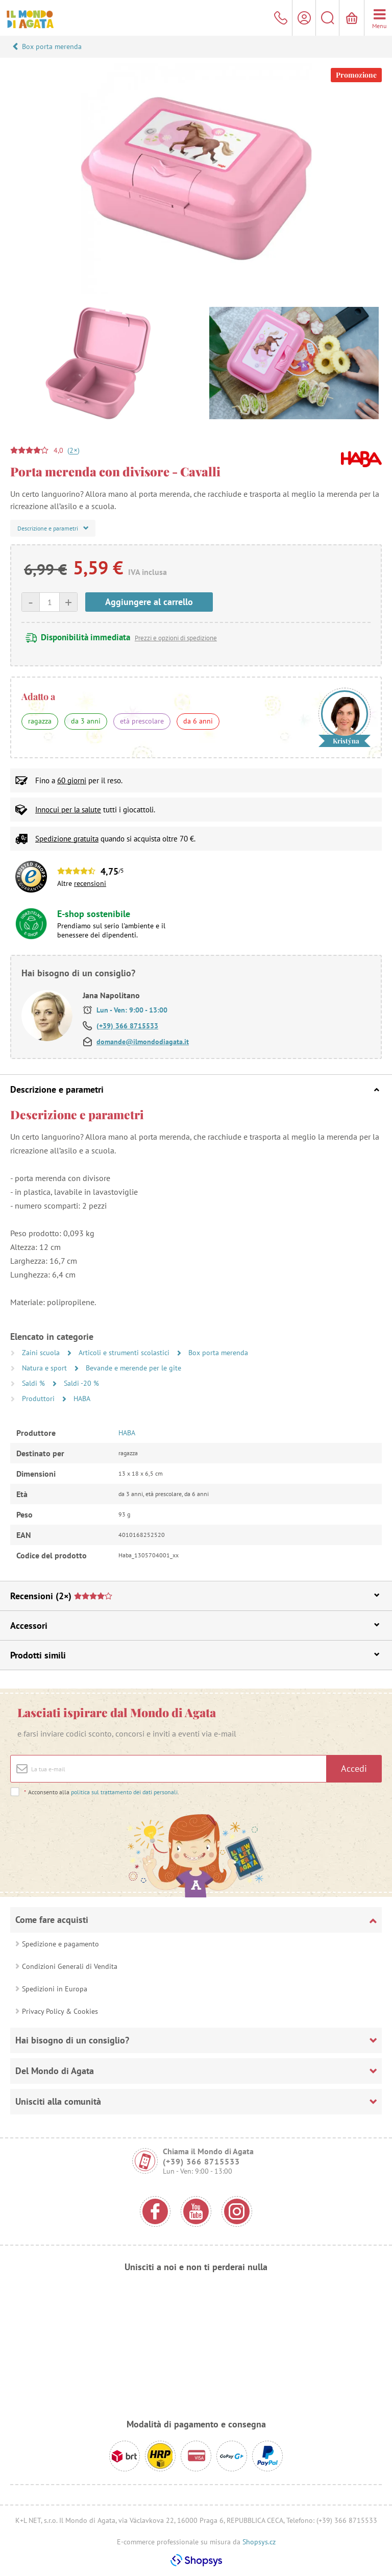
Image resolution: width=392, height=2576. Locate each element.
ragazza (40, 721)
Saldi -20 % (81, 1383)
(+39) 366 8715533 (127, 1025)
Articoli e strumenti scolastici (125, 1352)
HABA (82, 1398)
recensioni (90, 883)
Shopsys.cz (259, 2541)
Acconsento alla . (101, 1792)
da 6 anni (198, 721)
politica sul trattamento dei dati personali (124, 1792)
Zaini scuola (42, 1352)
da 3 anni (86, 721)
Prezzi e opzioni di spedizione (176, 638)
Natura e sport (45, 1368)
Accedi (354, 1768)
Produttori (39, 1398)
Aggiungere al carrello (149, 602)
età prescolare (142, 721)
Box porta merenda (52, 46)
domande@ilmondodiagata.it (142, 1041)
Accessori (194, 1625)
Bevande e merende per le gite (133, 1368)
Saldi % (34, 1383)
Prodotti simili (194, 1655)
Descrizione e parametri (194, 1089)
